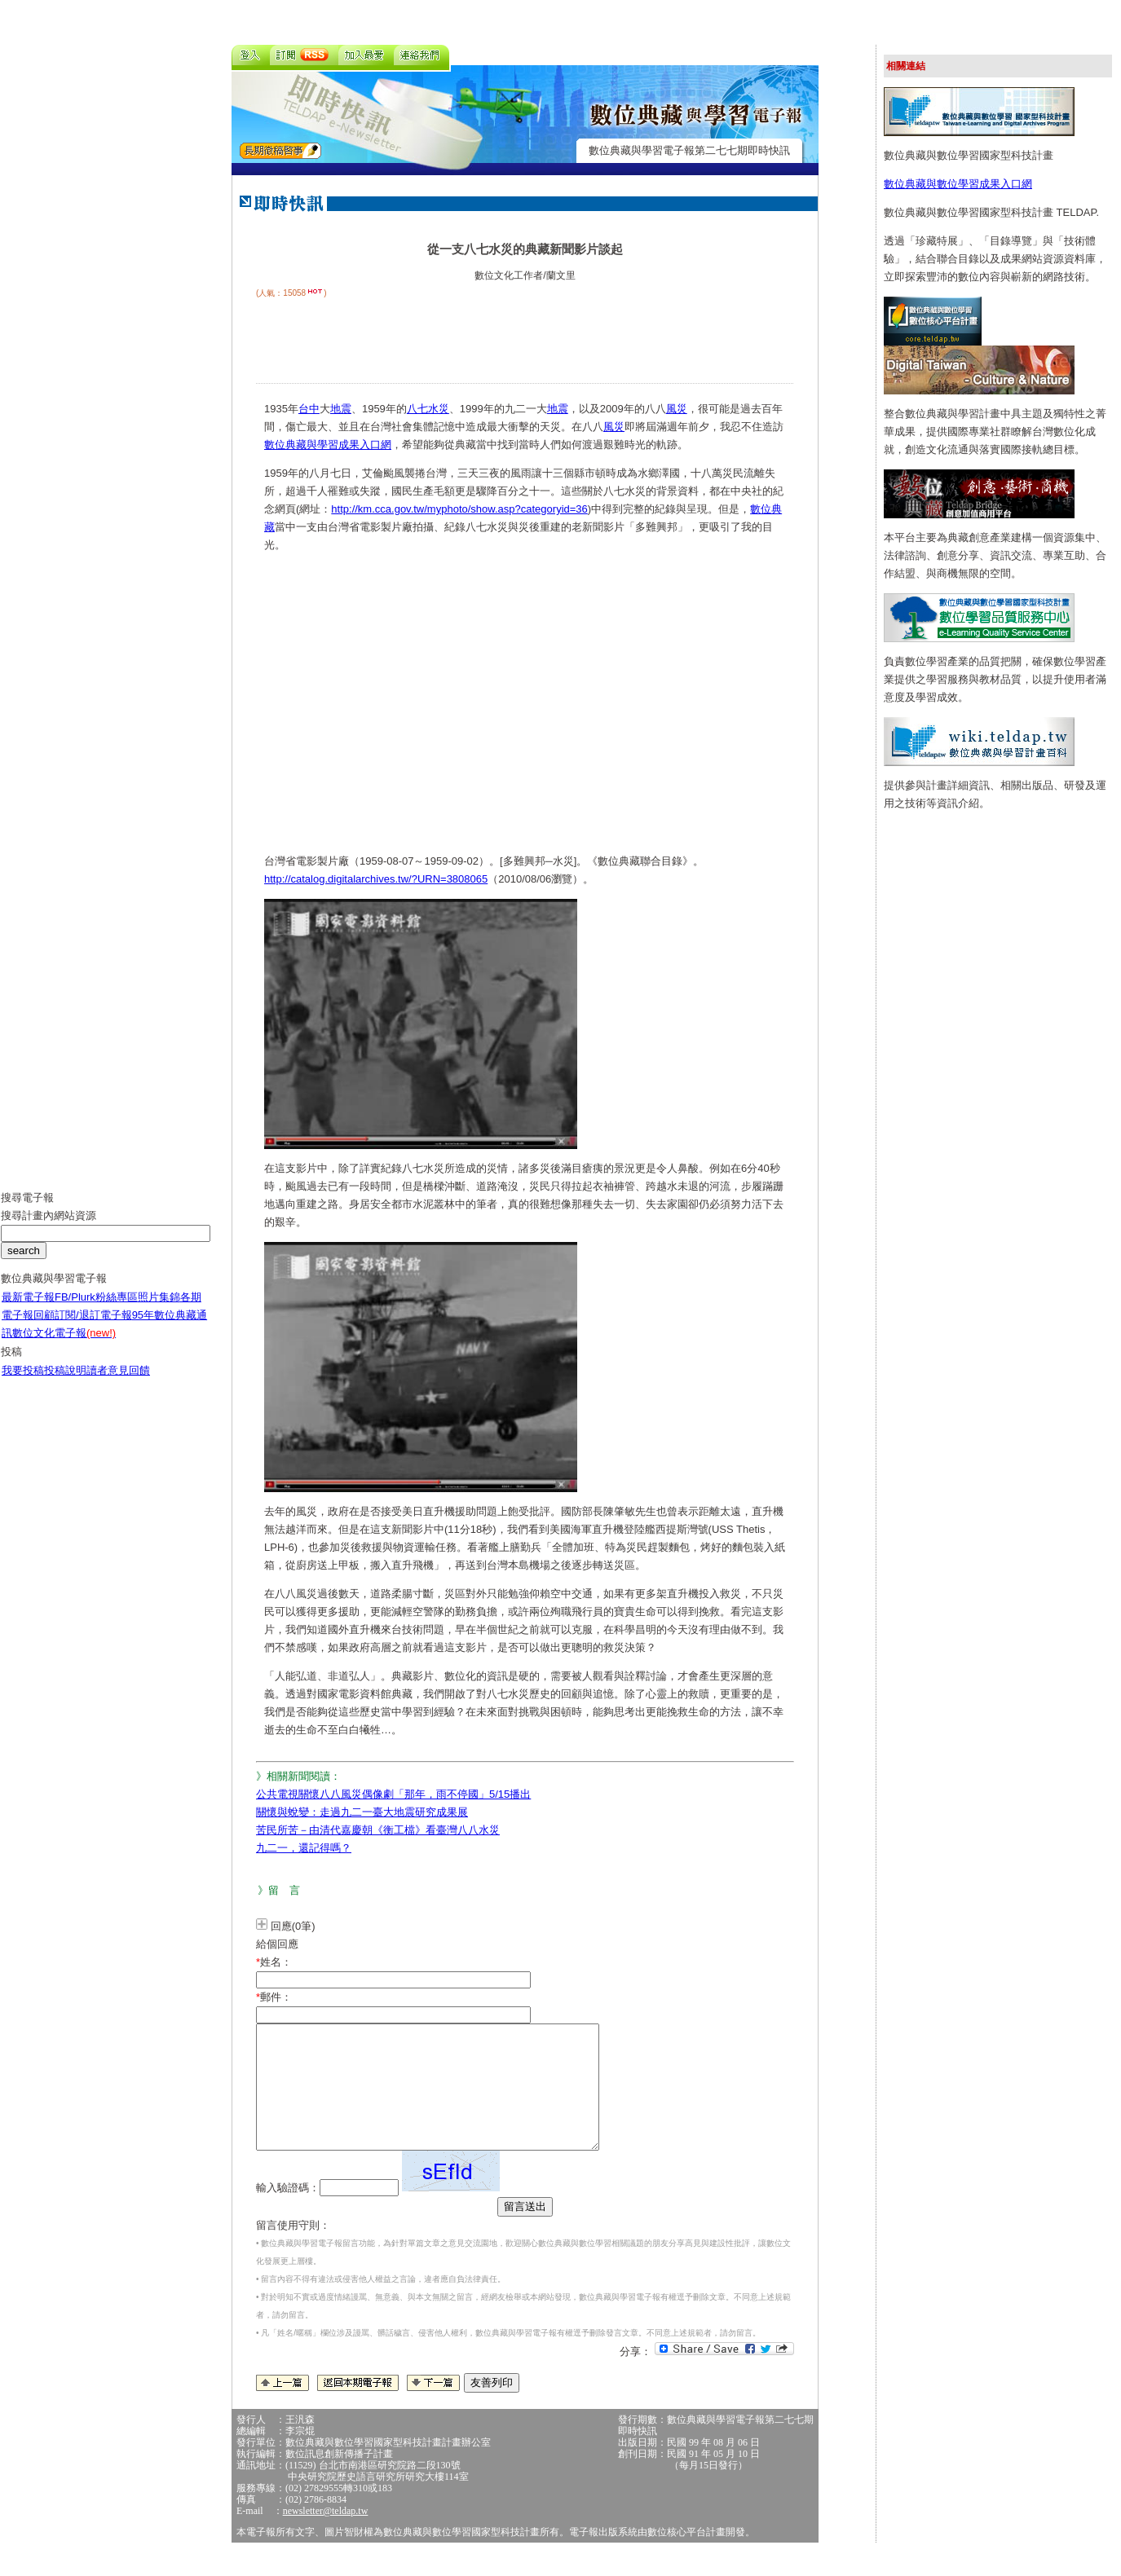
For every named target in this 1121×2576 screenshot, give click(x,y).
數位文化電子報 (64, 1345)
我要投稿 (23, 1382)
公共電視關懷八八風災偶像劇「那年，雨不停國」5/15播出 (393, 1794)
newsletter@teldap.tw (326, 2535)
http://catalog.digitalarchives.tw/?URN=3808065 (376, 879)
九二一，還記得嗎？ (303, 1848)
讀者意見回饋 (118, 1382)
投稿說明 (65, 1382)
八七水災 (428, 409)
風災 (676, 409)
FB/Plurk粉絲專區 (96, 1309)
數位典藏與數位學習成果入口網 (958, 184)
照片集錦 (159, 1309)
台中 (309, 409)
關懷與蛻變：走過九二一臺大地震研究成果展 (362, 1812)
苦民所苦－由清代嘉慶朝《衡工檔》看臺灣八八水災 (378, 1830)
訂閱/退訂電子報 (93, 1327)
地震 (340, 409)
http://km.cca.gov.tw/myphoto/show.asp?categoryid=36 (459, 509)
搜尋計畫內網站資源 (48, 1228)
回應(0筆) (293, 1926)
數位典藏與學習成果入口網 (327, 444)
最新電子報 (28, 1309)
